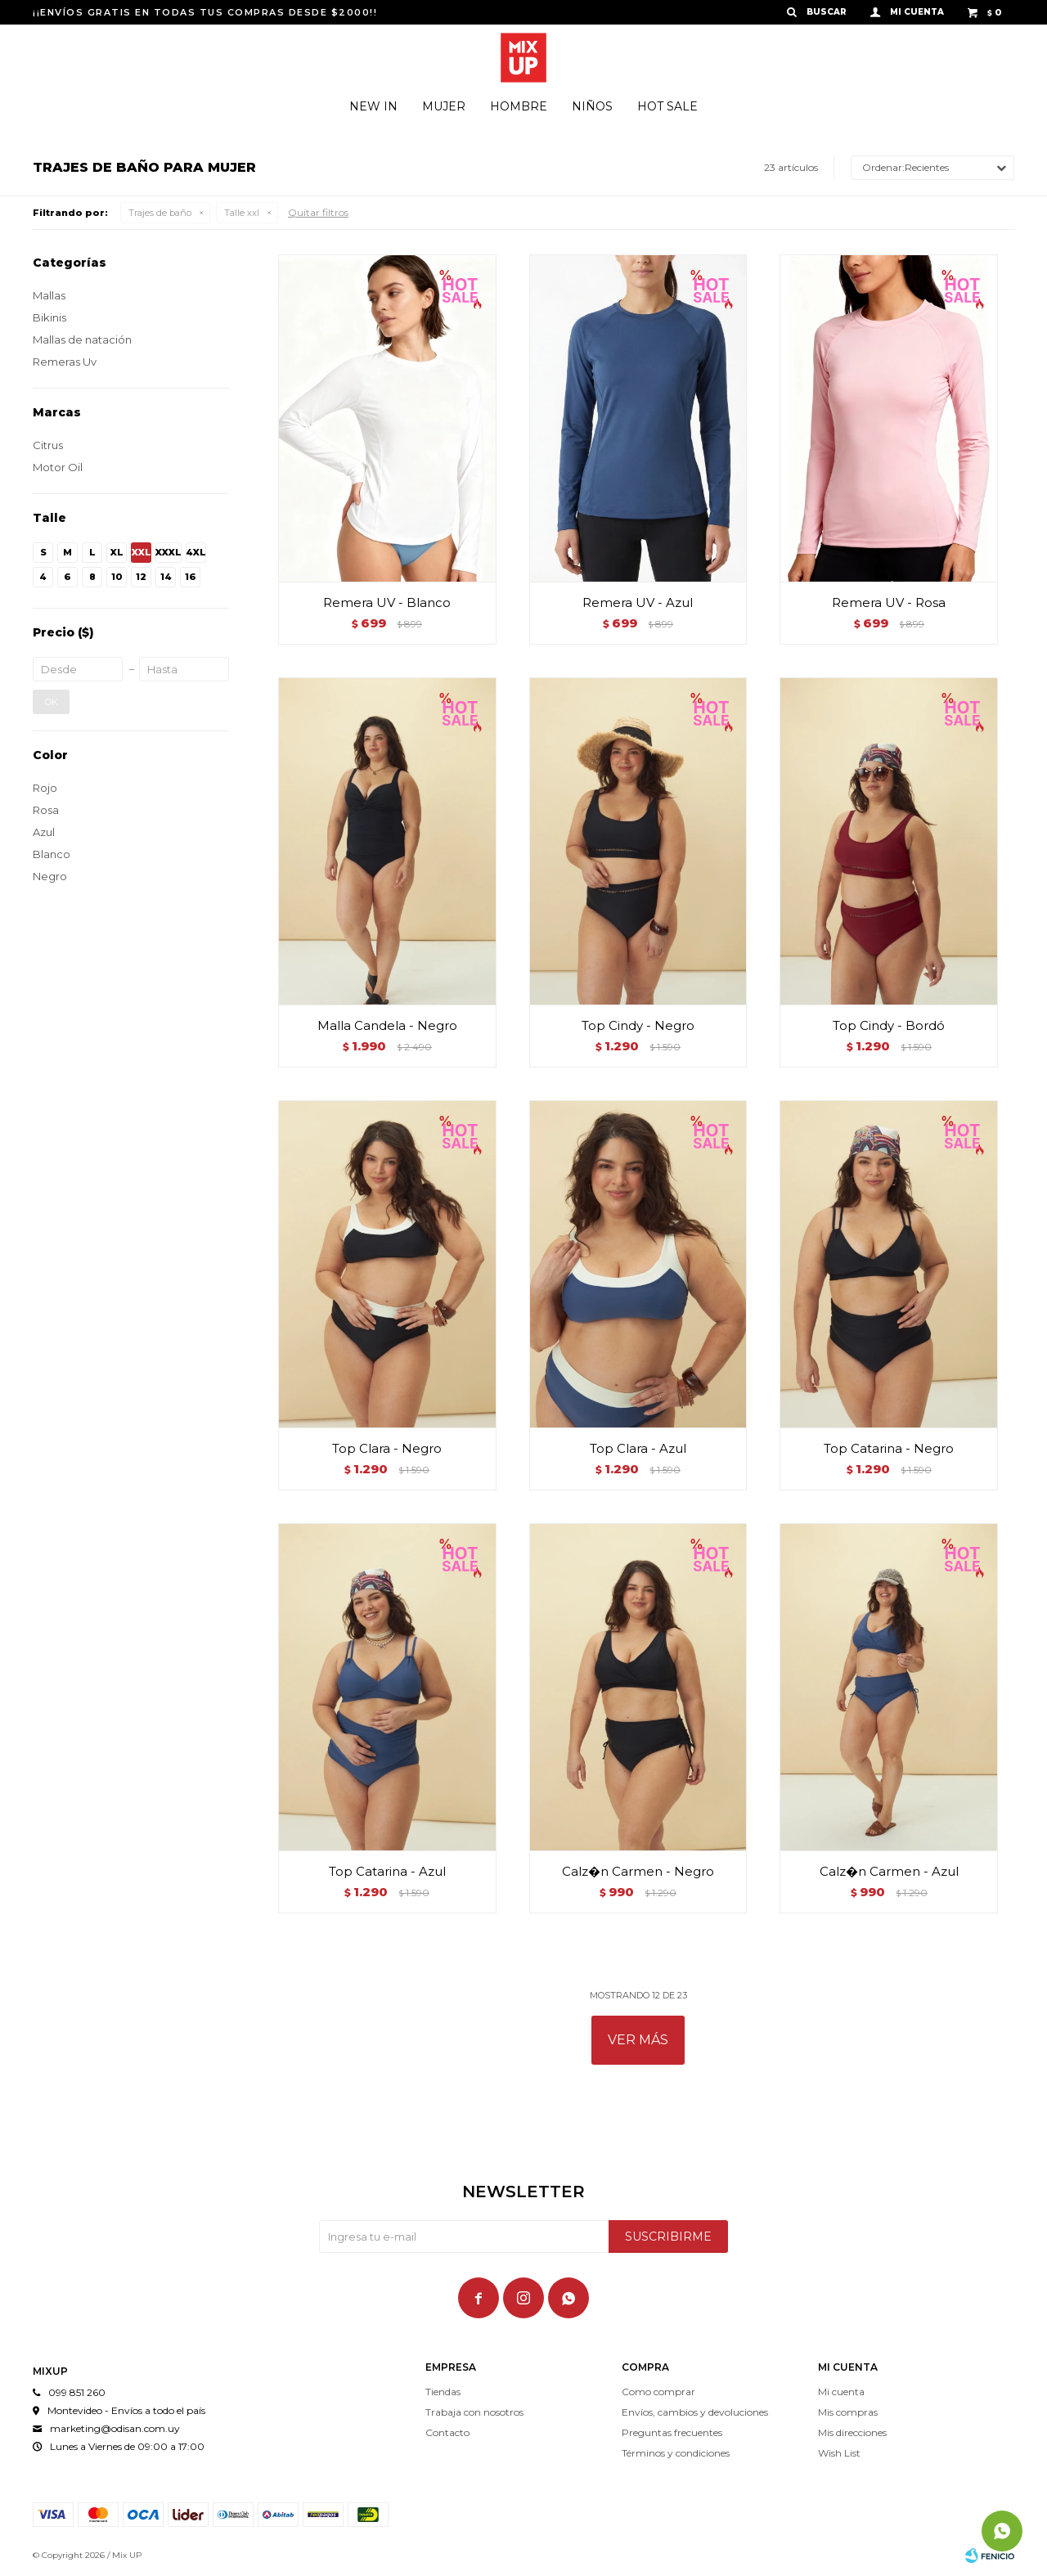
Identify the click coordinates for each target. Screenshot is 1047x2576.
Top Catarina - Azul (387, 1871)
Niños (592, 106)
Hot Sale (667, 106)
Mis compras (848, 2412)
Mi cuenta (841, 2391)
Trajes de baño (159, 212)
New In (373, 106)
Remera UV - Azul (637, 602)
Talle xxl (241, 212)
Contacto (447, 2432)
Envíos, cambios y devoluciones (695, 2412)
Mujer (443, 106)
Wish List (839, 2453)
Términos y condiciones (676, 2453)
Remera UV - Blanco (387, 602)
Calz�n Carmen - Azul (889, 1871)
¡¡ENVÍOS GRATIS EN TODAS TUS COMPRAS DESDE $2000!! (205, 12)
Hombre (518, 106)
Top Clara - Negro (387, 1448)
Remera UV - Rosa (889, 602)
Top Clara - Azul (638, 1448)
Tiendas (443, 2391)
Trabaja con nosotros (474, 2412)
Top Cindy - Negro (638, 1025)
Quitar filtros (318, 212)
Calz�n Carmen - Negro (638, 1871)
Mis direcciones (852, 2432)
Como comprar (658, 2391)
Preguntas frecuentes (672, 2432)
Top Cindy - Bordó (889, 1025)
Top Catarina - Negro (889, 1448)
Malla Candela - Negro (387, 1025)
